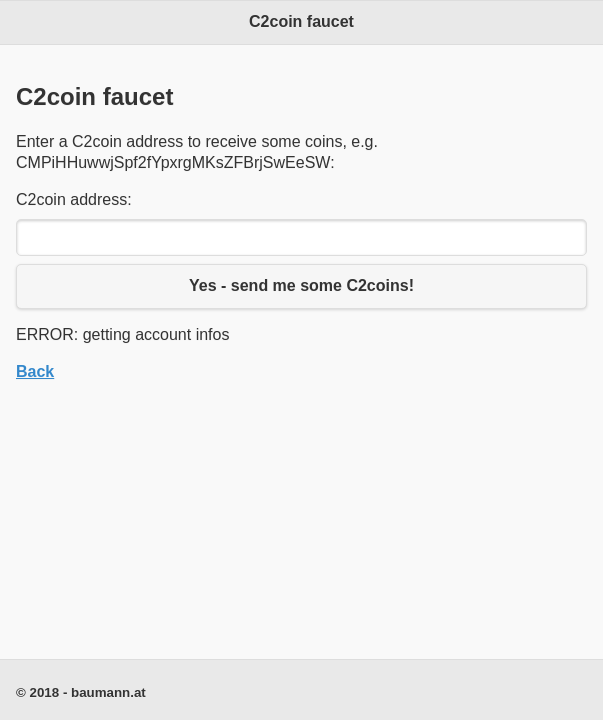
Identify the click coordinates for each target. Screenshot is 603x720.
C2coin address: (74, 199)
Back (35, 371)
